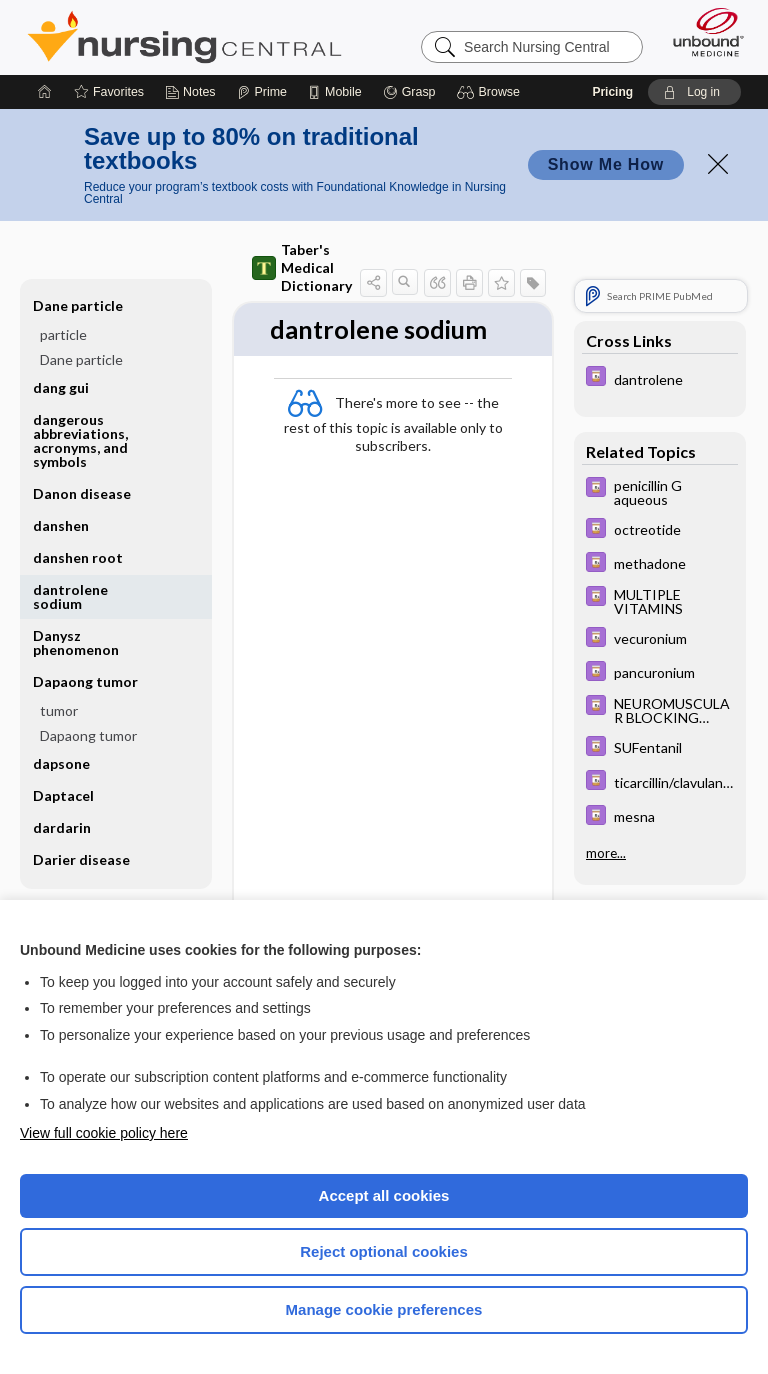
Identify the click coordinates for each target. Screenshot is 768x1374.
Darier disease (81, 859)
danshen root (78, 557)
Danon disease (82, 493)
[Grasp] (409, 92)
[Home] (45, 92)
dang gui (61, 387)
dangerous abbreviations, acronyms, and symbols (80, 440)
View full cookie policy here (104, 1133)
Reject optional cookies (384, 1251)
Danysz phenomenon (76, 642)
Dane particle (78, 305)
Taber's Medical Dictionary (302, 267)
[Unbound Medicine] (702, 32)
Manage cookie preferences (384, 1309)
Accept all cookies (384, 1195)
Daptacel (63, 795)
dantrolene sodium (70, 596)
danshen (61, 525)
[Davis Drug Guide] (660, 378)
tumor (59, 710)
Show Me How (606, 164)
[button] (491, 92)
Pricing (612, 92)
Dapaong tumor (85, 681)
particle (63, 334)
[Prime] (262, 92)
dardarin (62, 827)
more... (606, 853)
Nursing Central (184, 37)
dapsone (61, 763)
